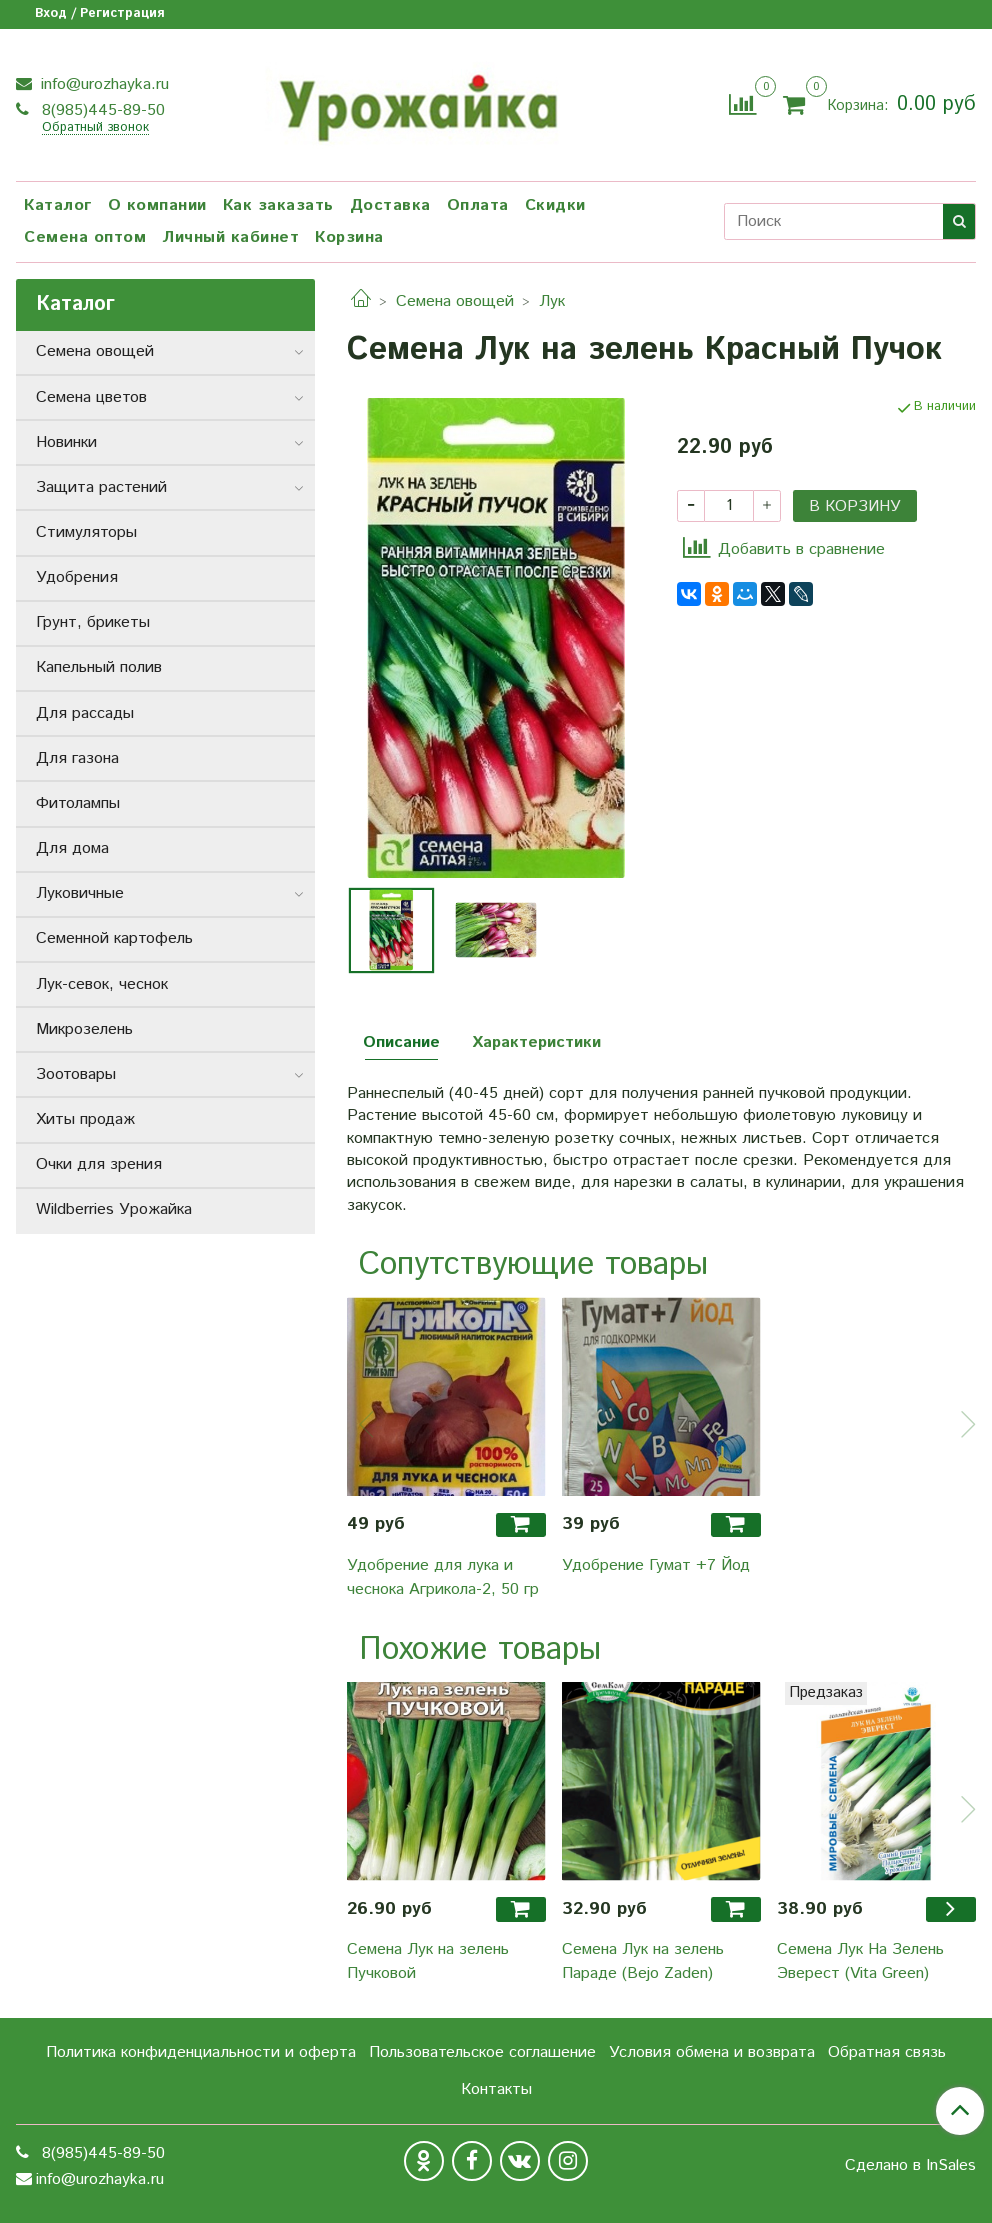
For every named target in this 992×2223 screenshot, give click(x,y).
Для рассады (85, 713)
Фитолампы (78, 803)
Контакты (496, 2089)
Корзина (349, 237)
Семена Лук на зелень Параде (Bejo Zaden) (643, 1961)
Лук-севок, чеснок (102, 984)
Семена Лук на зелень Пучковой (428, 1961)
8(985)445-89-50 (101, 110)
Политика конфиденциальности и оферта (201, 2052)
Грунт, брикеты (93, 622)
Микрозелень (84, 1029)
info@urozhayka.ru (102, 84)
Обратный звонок (95, 128)
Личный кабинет (230, 237)
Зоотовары (76, 1074)
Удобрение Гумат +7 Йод (656, 1565)
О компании (157, 205)
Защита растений (101, 487)
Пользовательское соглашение (482, 2052)
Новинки (66, 442)
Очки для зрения (99, 1164)
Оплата (478, 205)
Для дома (72, 848)
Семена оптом (85, 237)
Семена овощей (455, 301)
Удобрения (77, 577)
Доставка (390, 205)
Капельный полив (99, 667)
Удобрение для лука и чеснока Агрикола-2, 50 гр (443, 1577)
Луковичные (80, 893)
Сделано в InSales (910, 2166)
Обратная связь (887, 2052)
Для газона (77, 758)
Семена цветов (91, 397)
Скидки (555, 205)
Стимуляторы (86, 532)
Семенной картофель (114, 938)
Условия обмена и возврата (712, 2052)
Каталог (58, 205)
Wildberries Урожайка (114, 1209)
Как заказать (278, 205)
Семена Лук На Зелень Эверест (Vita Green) (860, 1961)
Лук (552, 301)
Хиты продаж (85, 1119)
